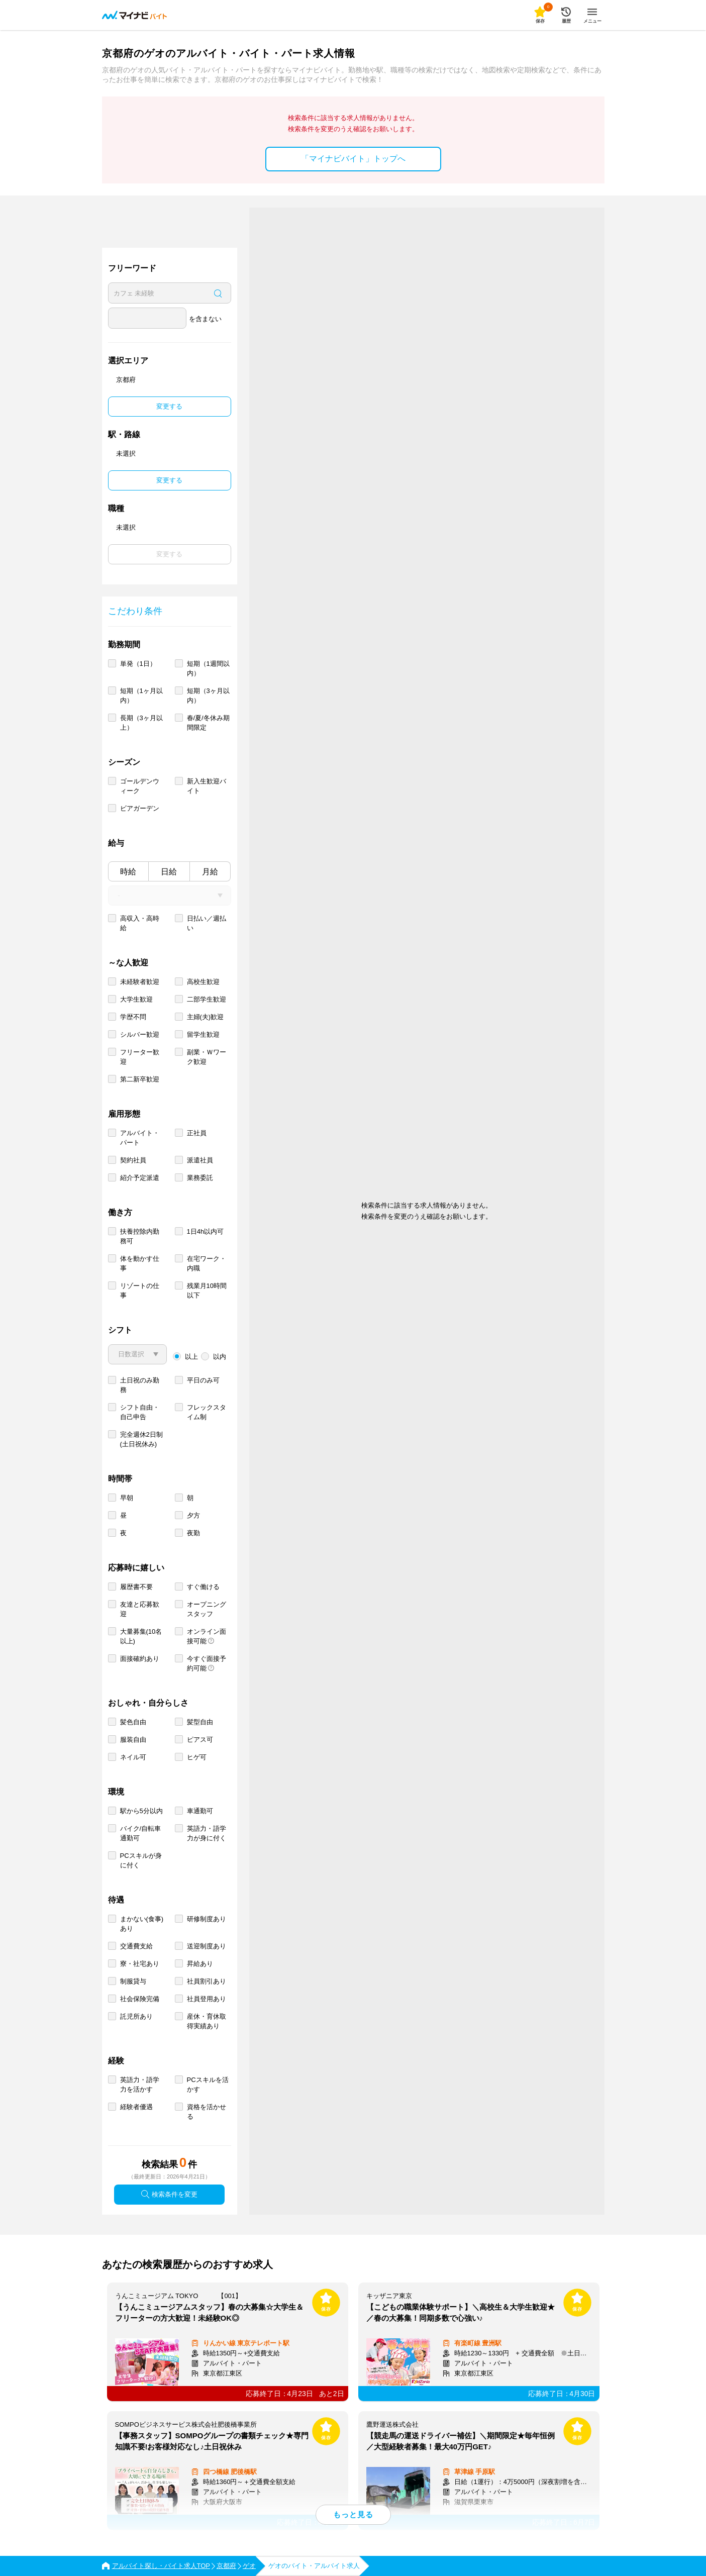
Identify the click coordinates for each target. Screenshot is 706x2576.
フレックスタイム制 (206, 1412)
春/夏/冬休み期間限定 (208, 722)
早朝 (126, 1498)
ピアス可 (200, 1739)
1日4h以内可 (205, 1231)
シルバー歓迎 (139, 1034)
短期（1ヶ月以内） (141, 695)
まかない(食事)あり (142, 1923)
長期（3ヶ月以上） (141, 722)
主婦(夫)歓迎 (205, 1017)
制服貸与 (133, 1981)
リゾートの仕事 (139, 1290)
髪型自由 (200, 1722)
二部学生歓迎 (206, 999)
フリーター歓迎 (139, 1056)
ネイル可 (133, 1757)
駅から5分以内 (141, 1811)
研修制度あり (206, 1919)
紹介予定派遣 (139, 1177)
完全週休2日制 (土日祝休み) (141, 1439)
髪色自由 (133, 1722)
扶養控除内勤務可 (139, 1236)
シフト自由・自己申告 (139, 1412)
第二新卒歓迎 (139, 1079)
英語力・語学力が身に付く (206, 1833)
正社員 (197, 1133)
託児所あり (136, 2016)
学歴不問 (133, 1017)
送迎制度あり (206, 1946)
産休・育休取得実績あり (206, 2021)
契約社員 (133, 1160)
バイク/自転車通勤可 (140, 1833)
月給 (210, 871)
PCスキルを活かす (208, 2084)
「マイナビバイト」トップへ (353, 158)
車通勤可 (200, 1811)
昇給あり (200, 1963)
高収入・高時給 (139, 923)
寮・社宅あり (139, 1963)
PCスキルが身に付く (141, 1860)
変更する (169, 406)
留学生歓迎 (203, 1034)
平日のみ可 (203, 1380)
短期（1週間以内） (208, 668)
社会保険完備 (139, 1999)
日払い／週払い (206, 923)
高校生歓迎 (203, 981)
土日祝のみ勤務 (139, 1385)
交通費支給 (136, 1946)
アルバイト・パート (139, 1137)
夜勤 (193, 1533)
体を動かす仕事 (139, 1263)
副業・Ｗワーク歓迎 (206, 1056)
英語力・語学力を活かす (139, 2084)
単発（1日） (138, 663)
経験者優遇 (136, 2107)
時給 (128, 871)
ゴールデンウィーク (139, 786)
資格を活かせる (206, 2111)
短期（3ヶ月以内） (208, 695)
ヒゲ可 (197, 1757)
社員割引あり (206, 1981)
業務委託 (200, 1177)
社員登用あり (206, 1999)
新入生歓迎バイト (206, 786)
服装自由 (133, 1739)
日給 (169, 871)
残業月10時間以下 (207, 1290)
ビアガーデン (139, 808)
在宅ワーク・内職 (206, 1263)
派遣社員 (200, 1160)
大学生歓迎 (136, 999)
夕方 (193, 1515)
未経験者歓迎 (139, 981)
